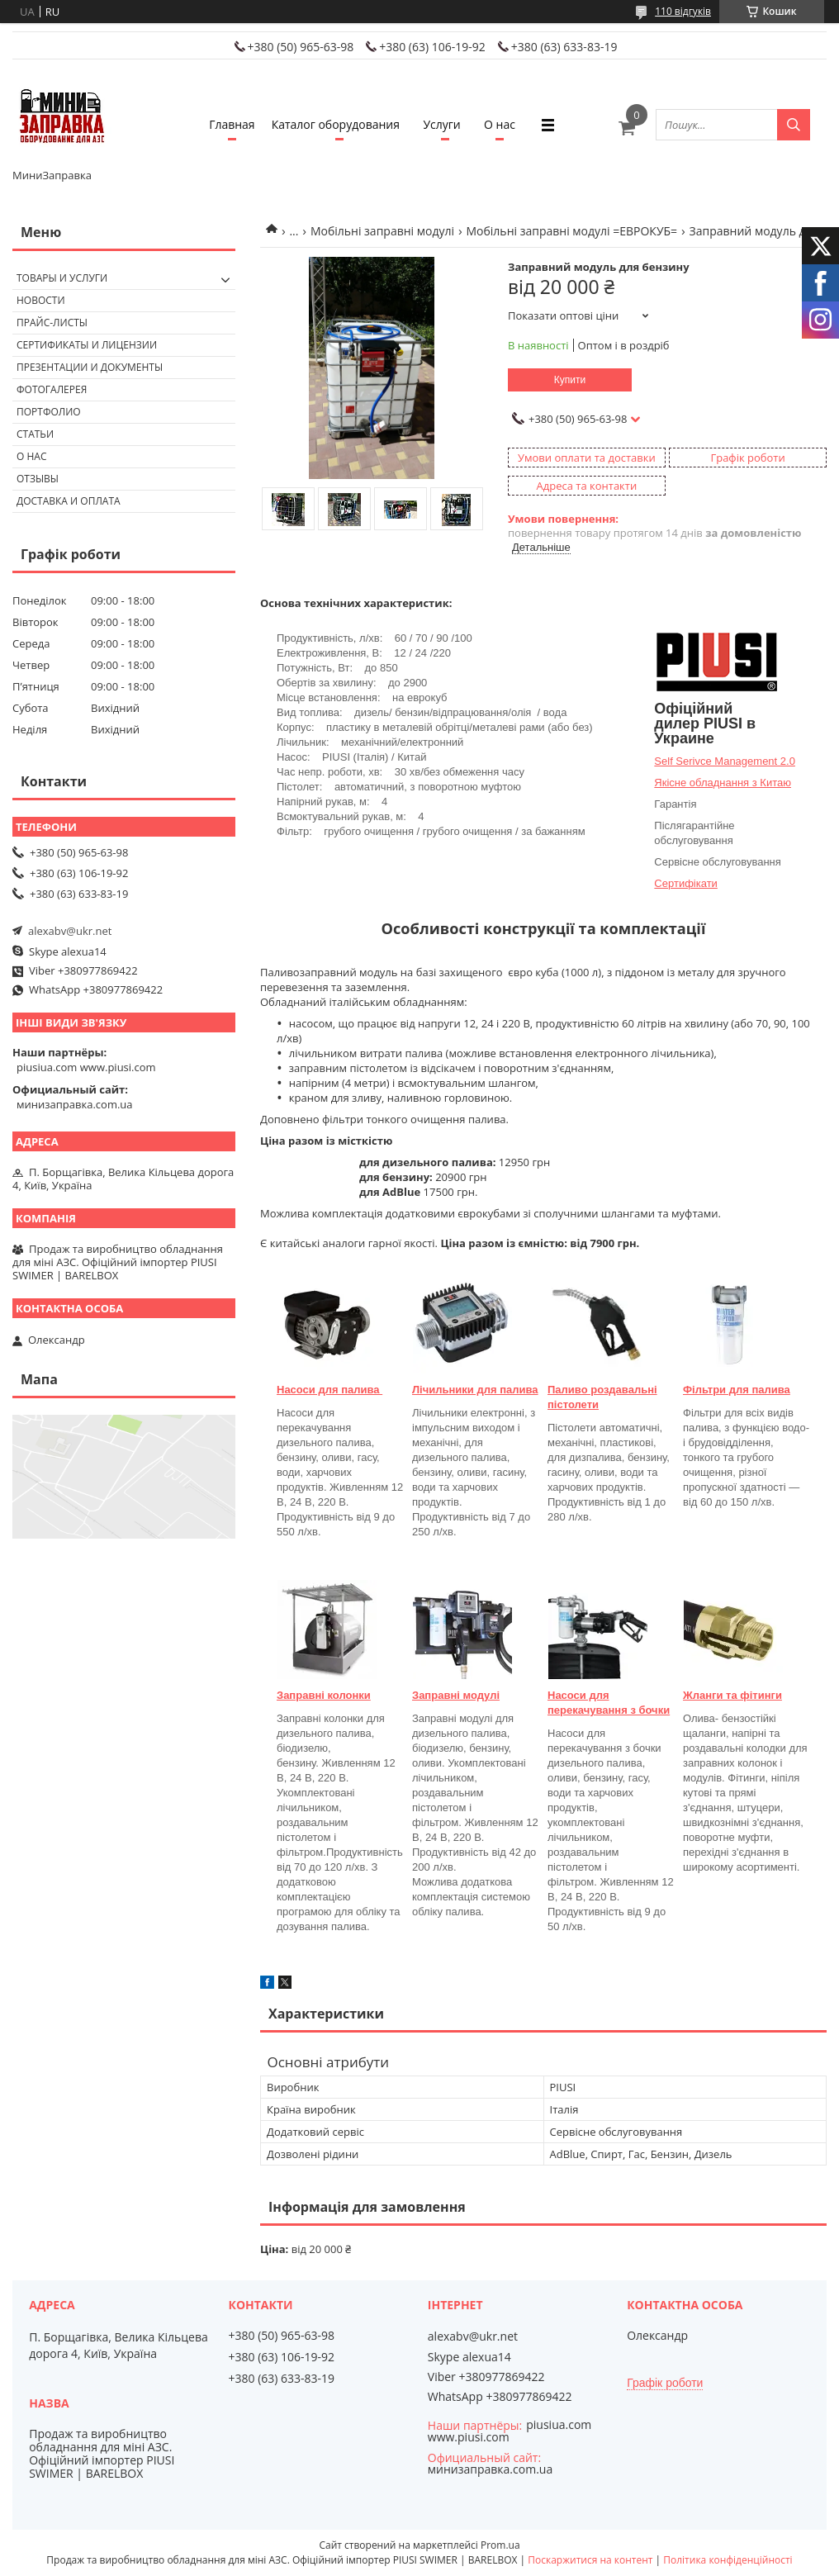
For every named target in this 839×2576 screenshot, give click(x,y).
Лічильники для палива (475, 1389)
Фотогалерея (52, 389)
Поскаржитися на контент (590, 2560)
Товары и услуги (62, 278)
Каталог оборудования (336, 124)
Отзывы (38, 479)
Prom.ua (500, 2545)
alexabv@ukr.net (69, 930)
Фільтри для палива (736, 1389)
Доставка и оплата (69, 501)
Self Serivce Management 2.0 (724, 761)
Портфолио (49, 412)
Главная (232, 124)
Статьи (35, 434)
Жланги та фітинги (732, 1695)
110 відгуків (683, 11)
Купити (569, 380)
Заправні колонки (324, 1695)
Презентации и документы (90, 367)
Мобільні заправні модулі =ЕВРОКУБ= (571, 231)
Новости (41, 300)
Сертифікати (686, 883)
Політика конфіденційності (727, 2560)
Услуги (441, 124)
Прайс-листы (52, 322)
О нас (499, 124)
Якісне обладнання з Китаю (722, 782)
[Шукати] (793, 124)
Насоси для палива (329, 1389)
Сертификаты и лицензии (87, 345)
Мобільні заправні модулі (382, 231)
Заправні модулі (456, 1695)
